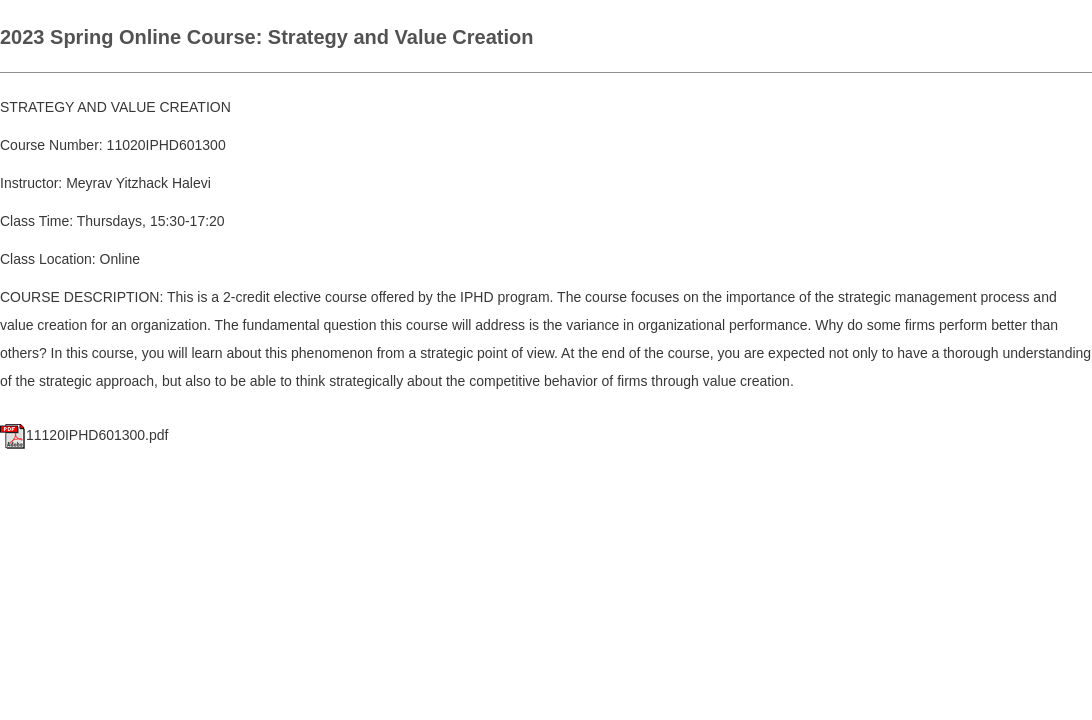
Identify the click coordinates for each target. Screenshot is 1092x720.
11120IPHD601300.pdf (84, 435)
